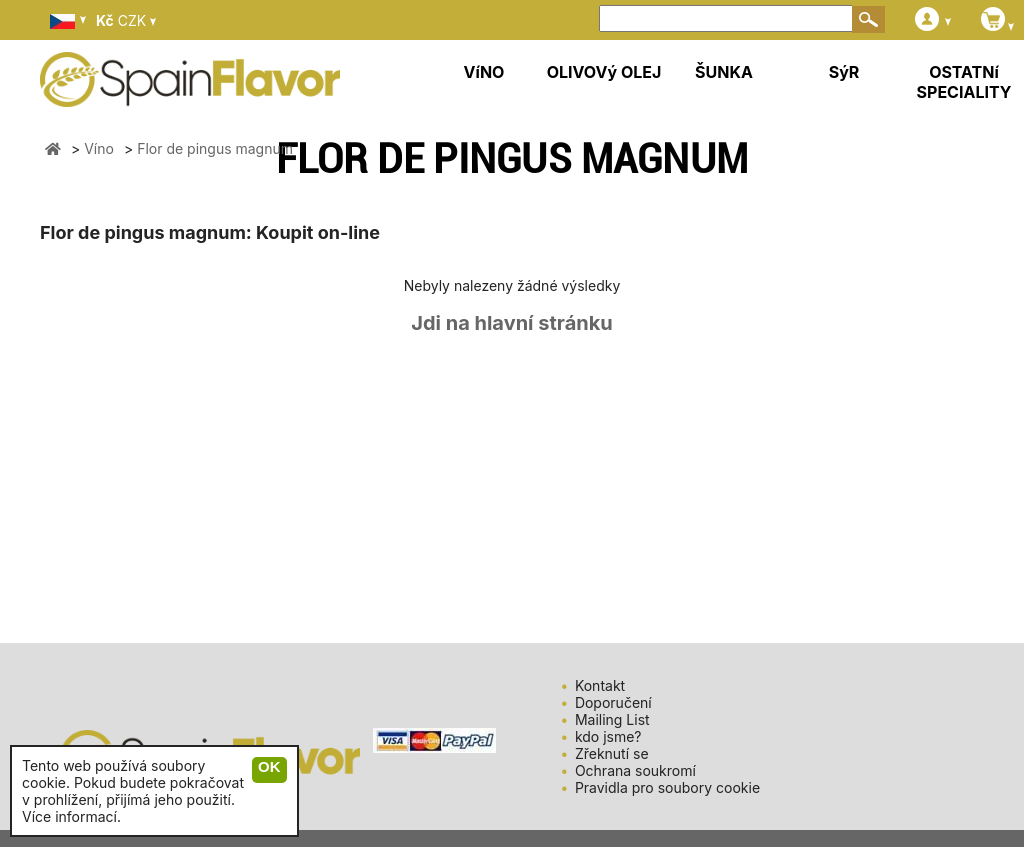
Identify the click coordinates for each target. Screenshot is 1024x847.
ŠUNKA (724, 72)
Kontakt (600, 685)
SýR (844, 72)
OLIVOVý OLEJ (604, 72)
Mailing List (612, 719)
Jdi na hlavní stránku (512, 323)
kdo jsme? (608, 736)
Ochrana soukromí (635, 770)
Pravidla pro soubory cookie (667, 787)
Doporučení (613, 702)
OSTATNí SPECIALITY (964, 82)
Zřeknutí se (612, 753)
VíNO (484, 72)
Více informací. (71, 816)
